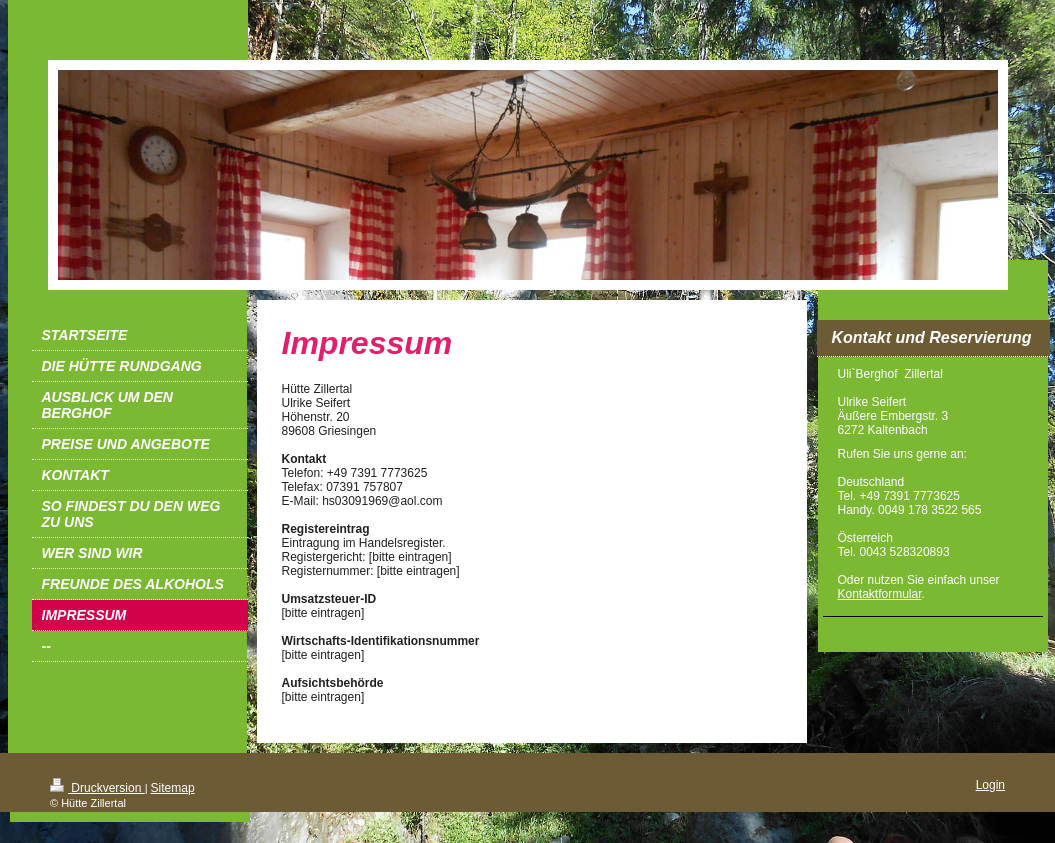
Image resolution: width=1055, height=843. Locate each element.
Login (990, 785)
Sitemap (173, 788)
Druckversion (97, 788)
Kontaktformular (880, 594)
